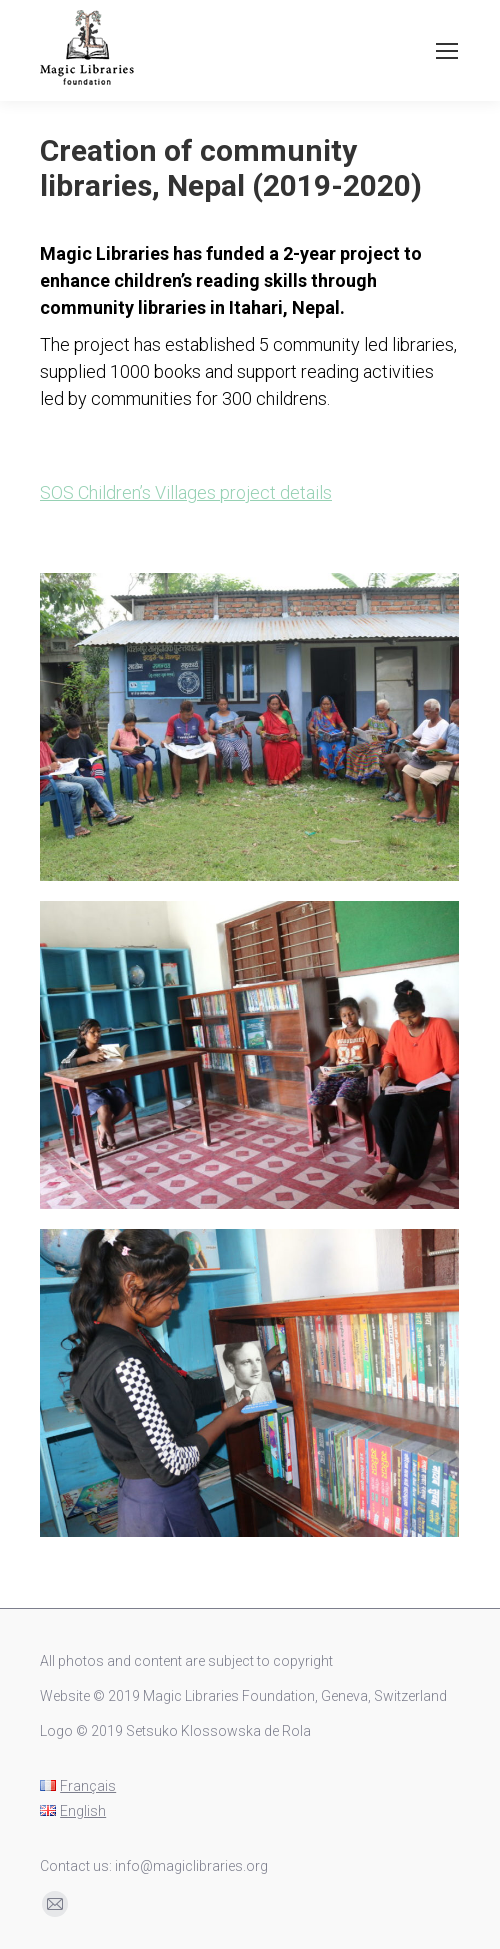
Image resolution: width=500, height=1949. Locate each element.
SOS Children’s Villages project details (186, 492)
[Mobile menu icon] (447, 51)
